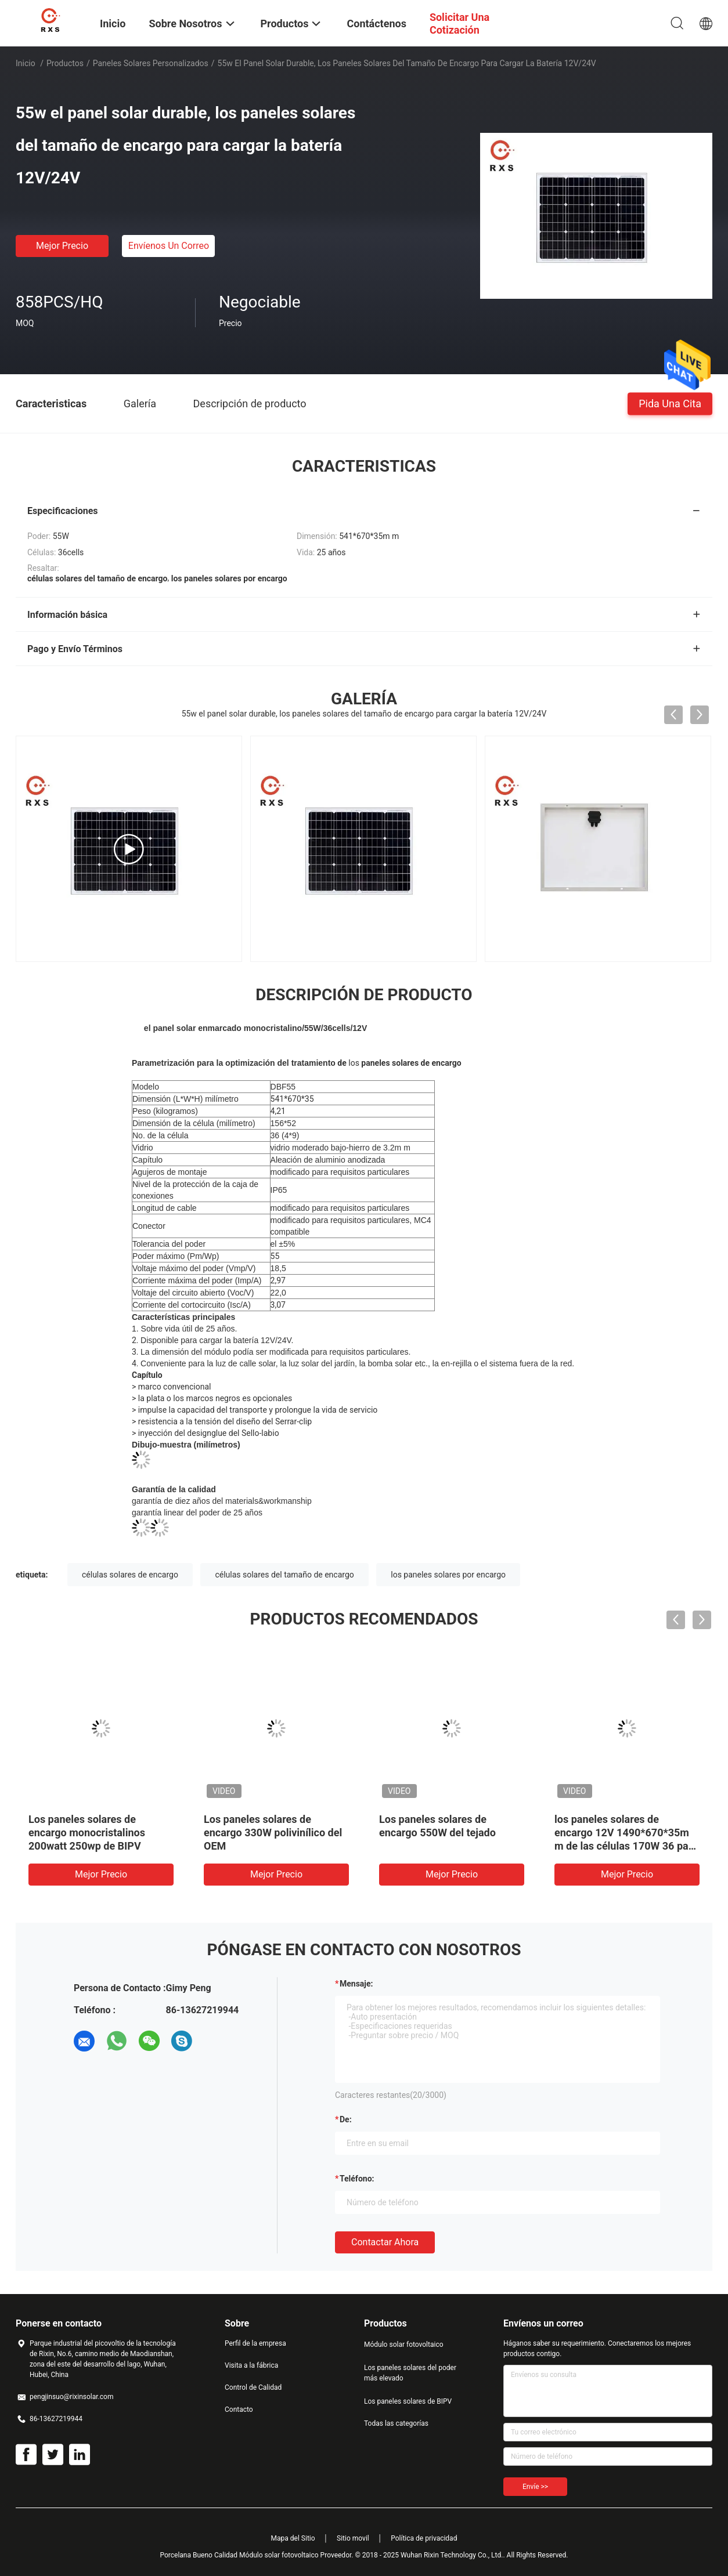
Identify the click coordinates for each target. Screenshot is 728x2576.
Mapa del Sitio (293, 2538)
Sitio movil (353, 2538)
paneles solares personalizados (150, 63)
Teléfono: (357, 2178)
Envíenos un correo (168, 245)
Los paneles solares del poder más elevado (410, 2373)
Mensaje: (356, 1983)
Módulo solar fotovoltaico (404, 2344)
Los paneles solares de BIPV (408, 2401)
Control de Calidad (253, 2387)
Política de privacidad (424, 2538)
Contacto (239, 2409)
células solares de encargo (130, 1574)
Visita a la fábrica (251, 2365)
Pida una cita (670, 403)
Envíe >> (535, 2487)
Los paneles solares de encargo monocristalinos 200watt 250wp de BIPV (86, 1832)
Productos (65, 63)
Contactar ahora (385, 2242)
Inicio (25, 63)
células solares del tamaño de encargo (284, 1574)
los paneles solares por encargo (448, 1574)
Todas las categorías (396, 2423)
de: (346, 2119)
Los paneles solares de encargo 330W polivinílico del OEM (273, 1832)
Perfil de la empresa (255, 2343)
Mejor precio (62, 245)
